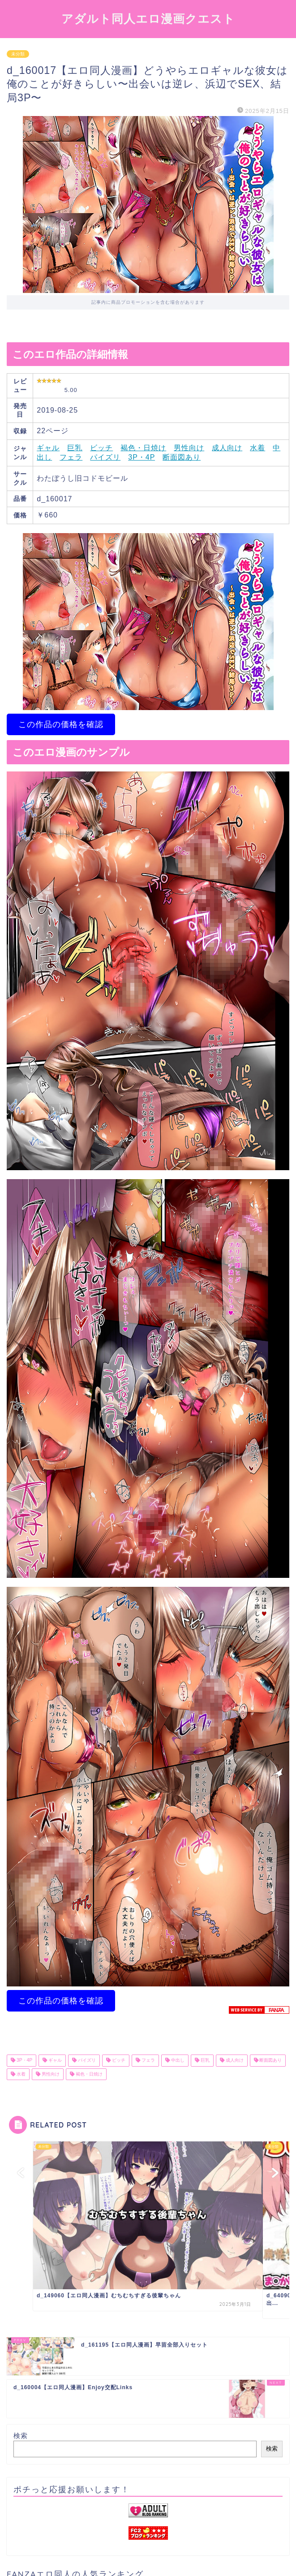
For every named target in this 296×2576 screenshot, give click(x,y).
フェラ (71, 457)
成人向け (227, 448)
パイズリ (105, 457)
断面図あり (182, 457)
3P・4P (141, 457)
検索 (20, 2435)
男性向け (189, 448)
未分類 (18, 54)
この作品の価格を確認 (60, 724)
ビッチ (101, 448)
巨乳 (74, 448)
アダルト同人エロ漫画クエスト (148, 18)
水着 (257, 448)
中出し (177, 2060)
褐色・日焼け (143, 448)
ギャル (48, 448)
